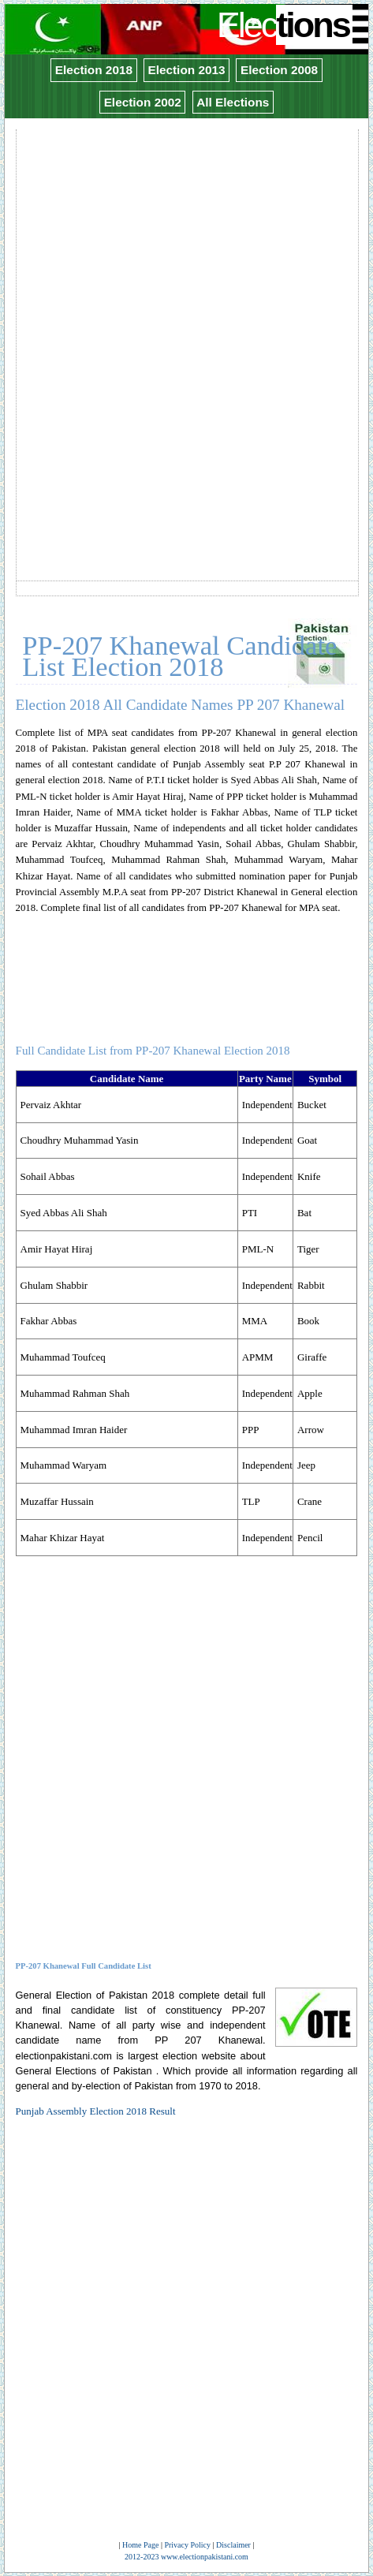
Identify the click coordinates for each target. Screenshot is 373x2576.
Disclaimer (233, 2545)
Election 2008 (279, 70)
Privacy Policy (187, 2545)
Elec (285, 25)
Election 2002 (142, 102)
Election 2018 (93, 70)
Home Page (140, 2545)
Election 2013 (186, 70)
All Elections (232, 102)
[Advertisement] (186, 317)
